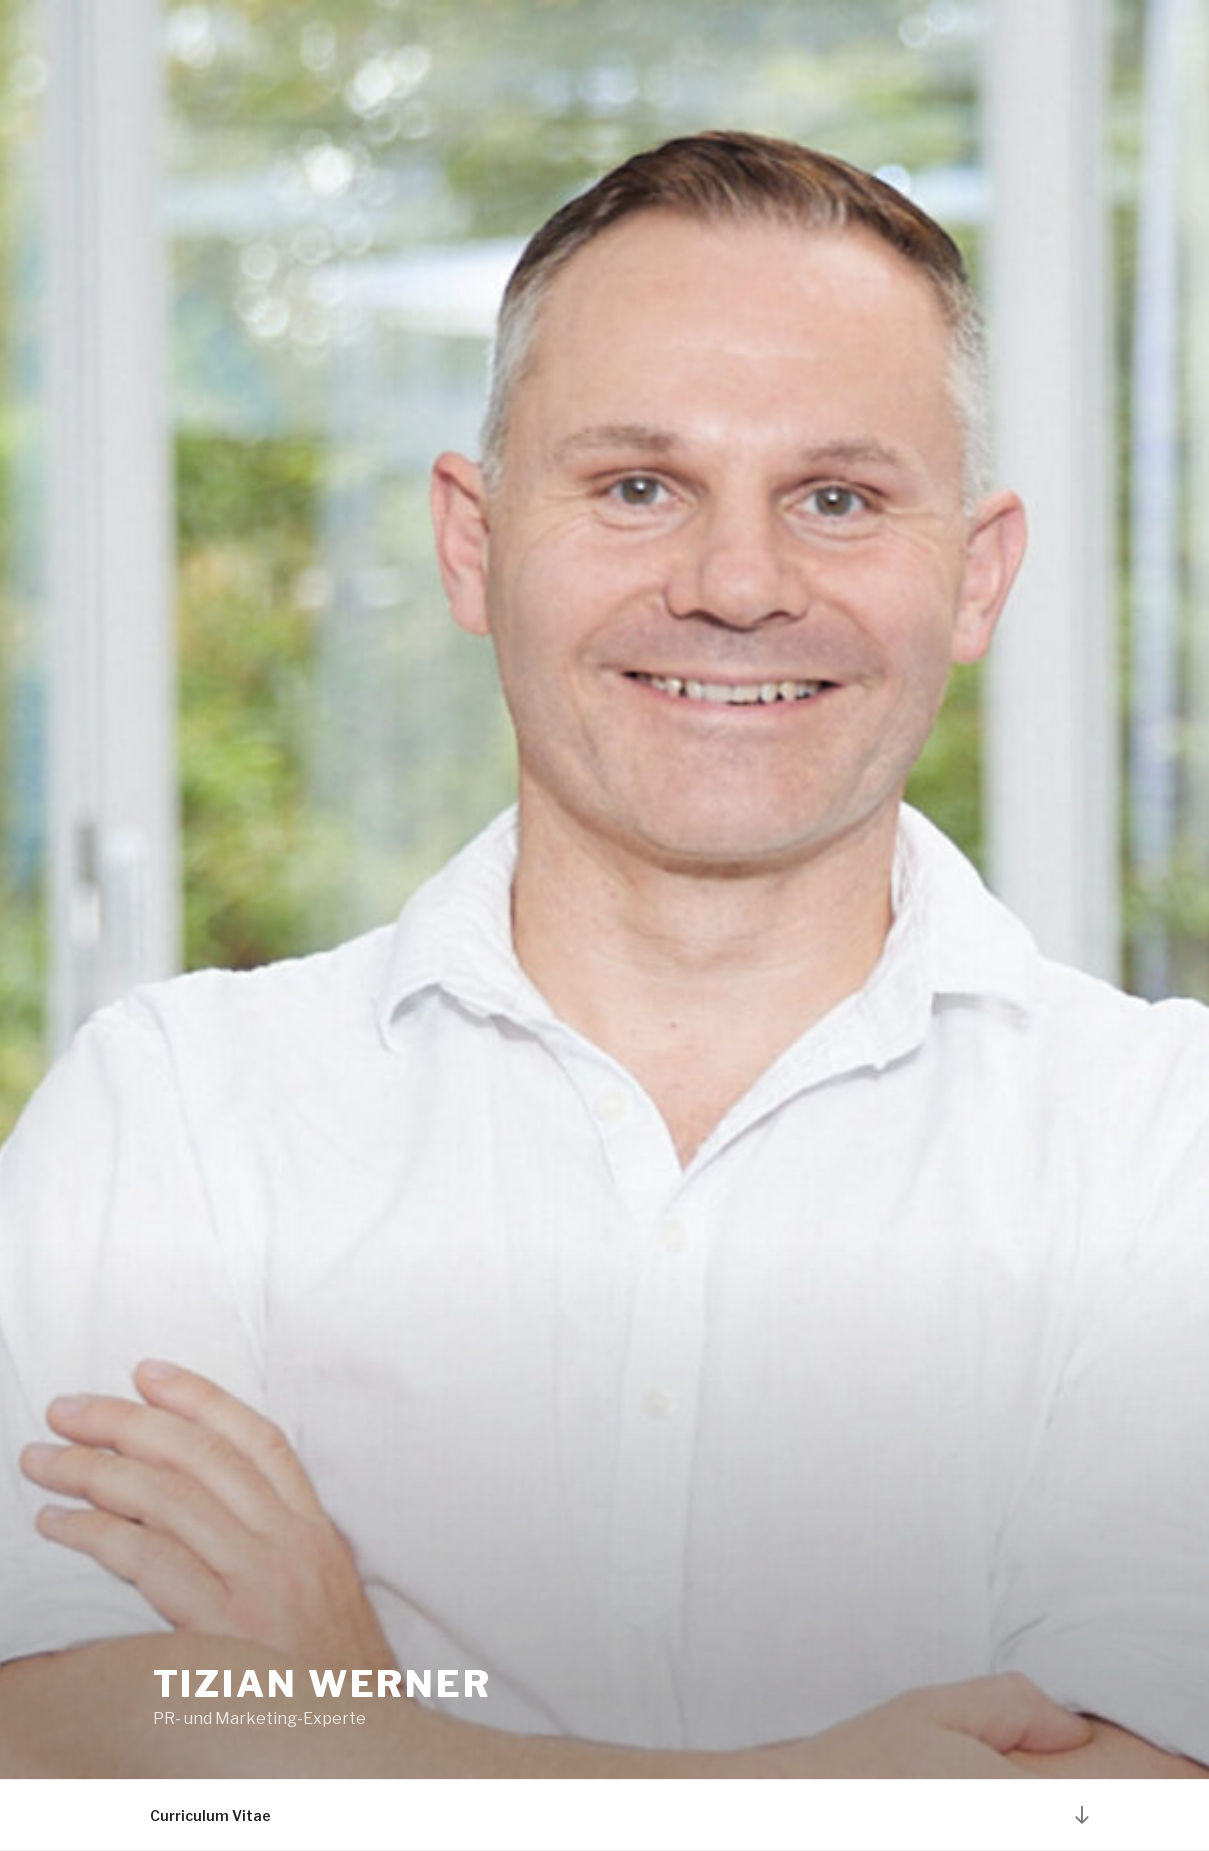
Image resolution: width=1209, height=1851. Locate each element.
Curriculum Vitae (210, 1815)
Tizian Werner (322, 1684)
